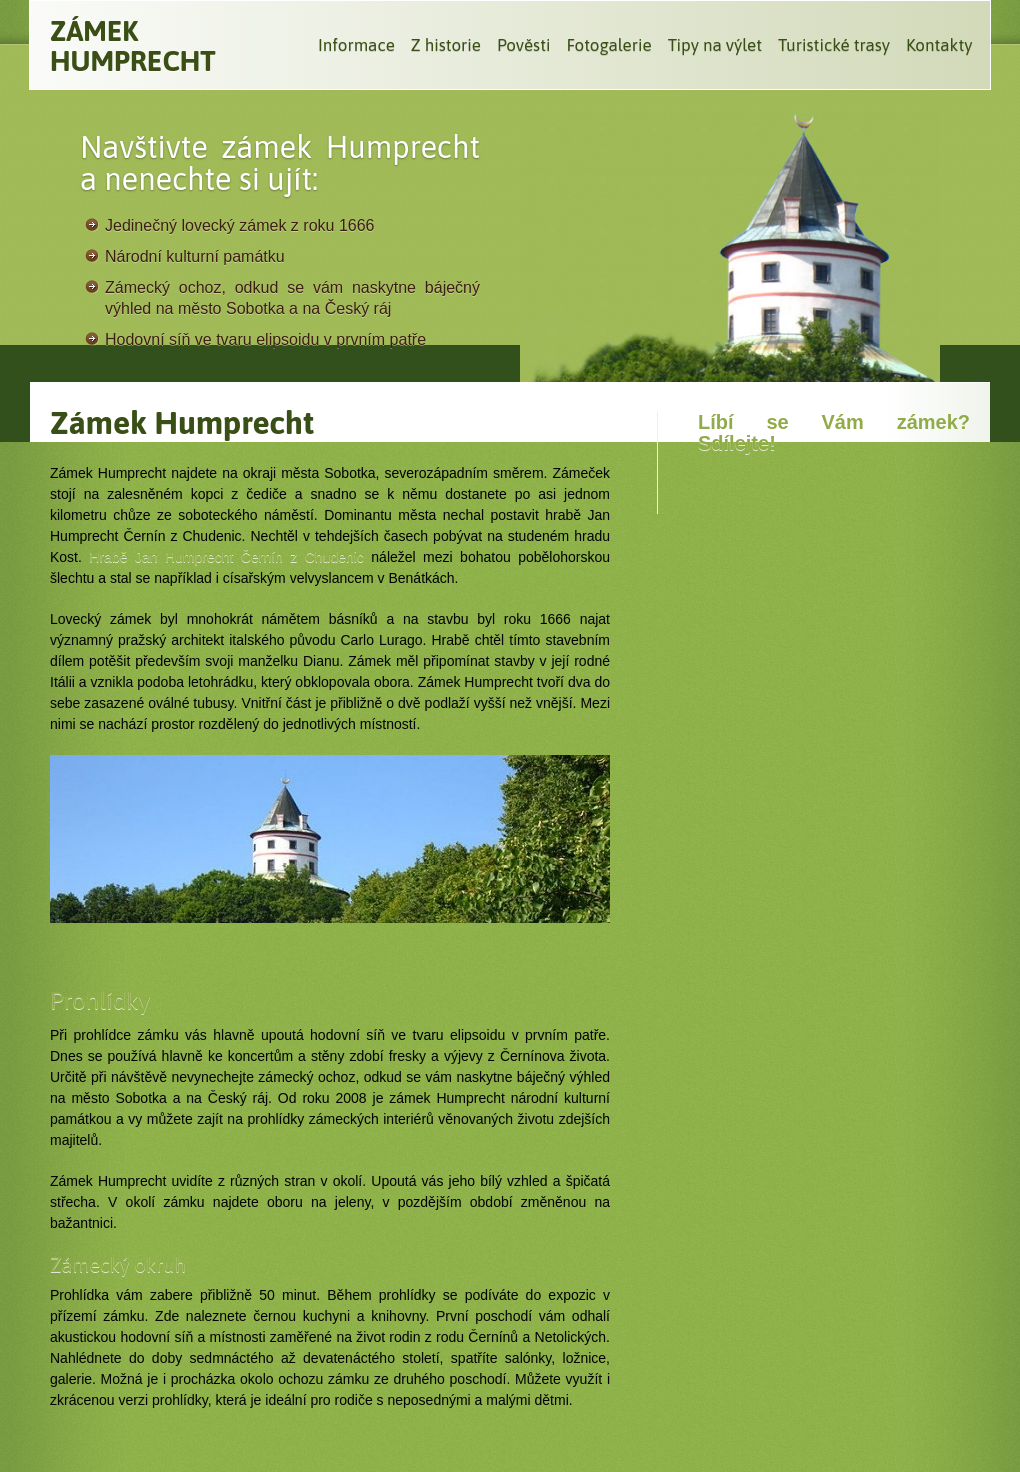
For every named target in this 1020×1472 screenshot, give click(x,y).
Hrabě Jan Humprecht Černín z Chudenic (226, 557)
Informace (356, 45)
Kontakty (939, 45)
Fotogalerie (608, 45)
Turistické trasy (834, 45)
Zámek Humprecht (133, 46)
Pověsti (523, 45)
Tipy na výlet (715, 45)
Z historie (446, 45)
